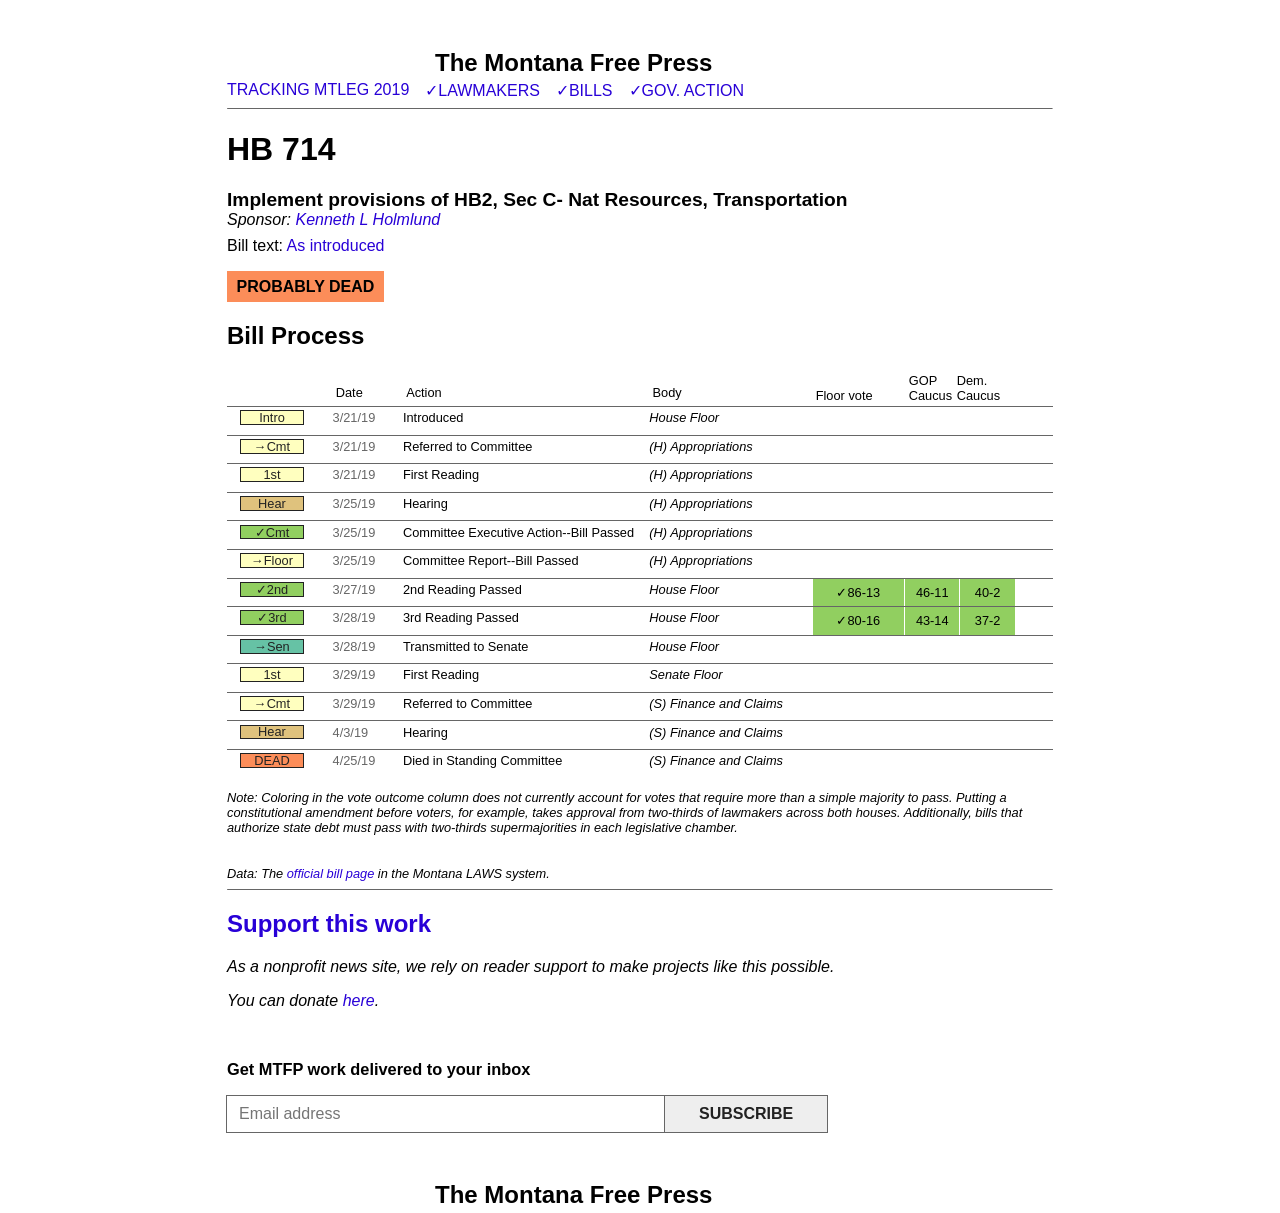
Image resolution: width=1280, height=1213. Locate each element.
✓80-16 (858, 620)
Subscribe (746, 1113)
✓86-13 (858, 592)
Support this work (329, 923)
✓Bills (584, 90)
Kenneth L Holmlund (367, 219)
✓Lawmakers (482, 90)
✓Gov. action (687, 90)
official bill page (331, 873)
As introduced (336, 245)
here (359, 1000)
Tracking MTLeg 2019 (318, 89)
